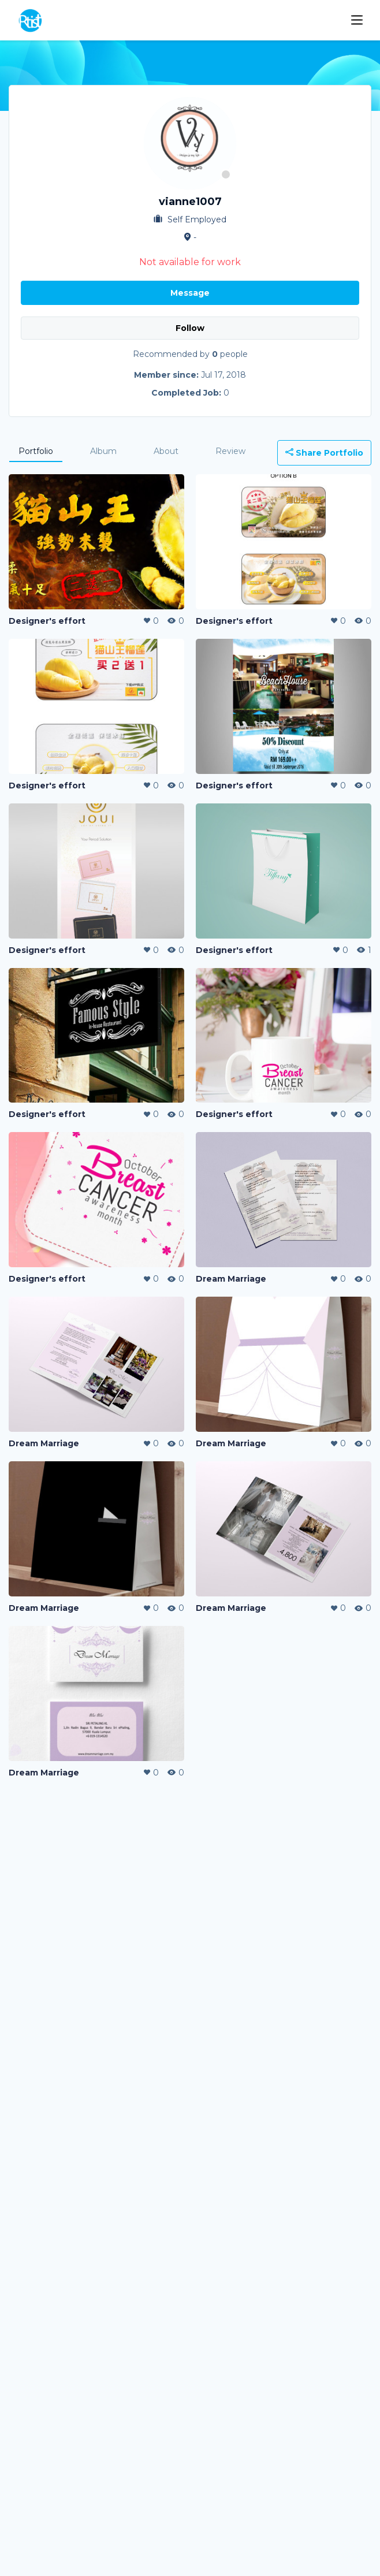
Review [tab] (230, 451)
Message (190, 293)
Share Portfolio (324, 453)
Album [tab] (103, 451)
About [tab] (166, 451)
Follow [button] (190, 328)
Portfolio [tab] (35, 451)
